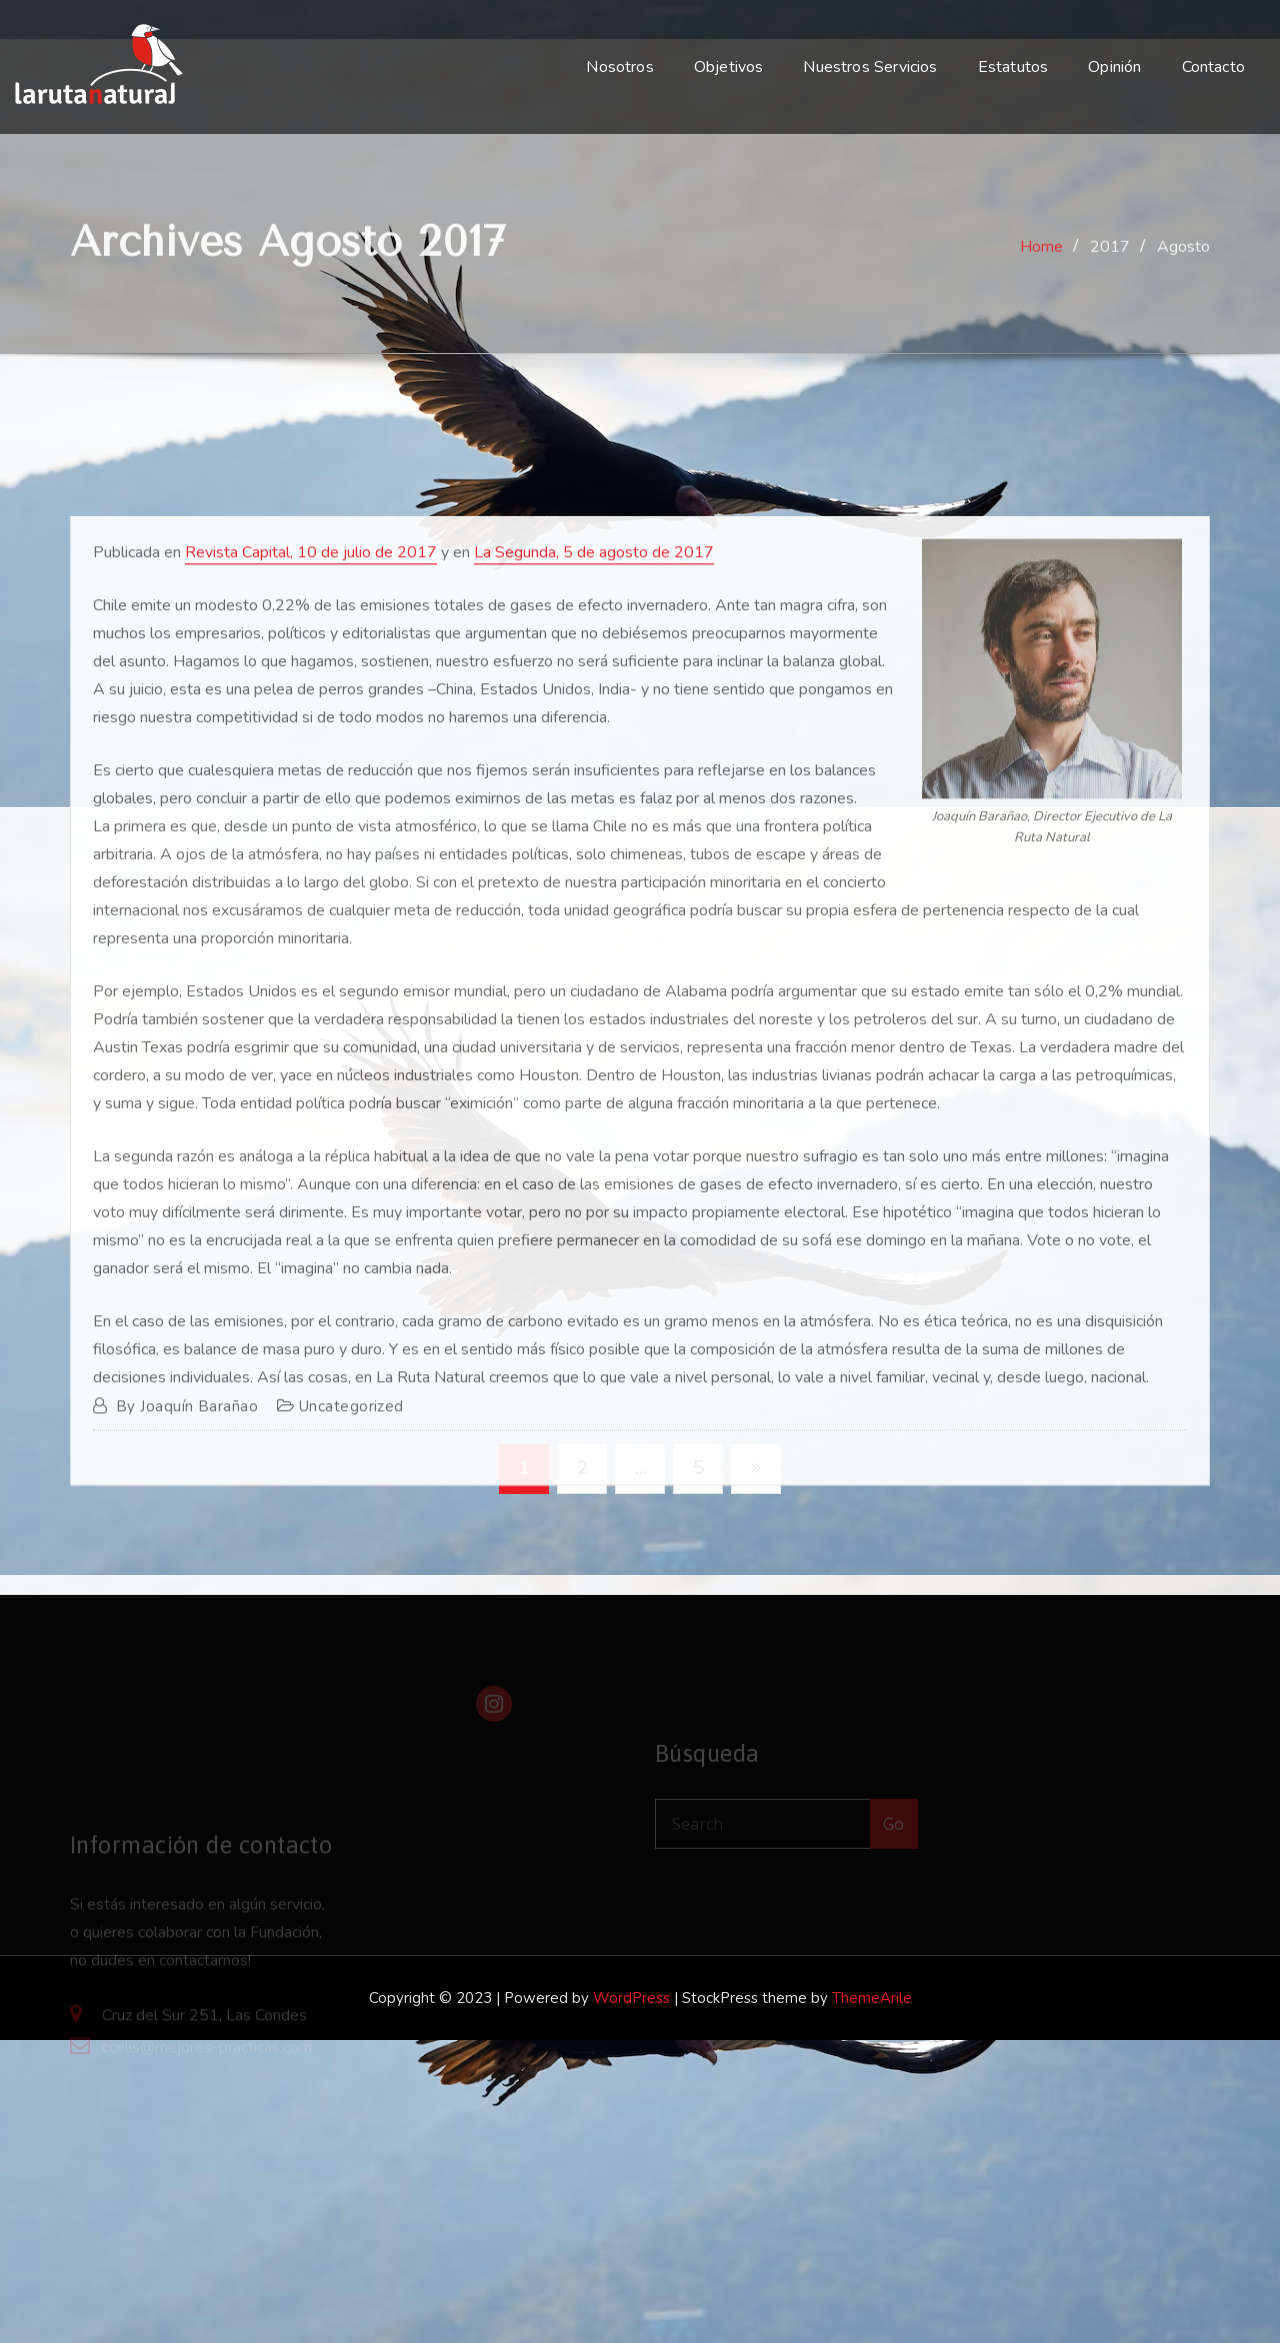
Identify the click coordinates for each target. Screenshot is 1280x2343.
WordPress (631, 1998)
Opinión (1114, 67)
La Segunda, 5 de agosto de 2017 (594, 779)
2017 (1110, 261)
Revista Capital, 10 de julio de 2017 (311, 779)
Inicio (547, 22)
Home (1041, 261)
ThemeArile (872, 1998)
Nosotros (619, 67)
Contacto (1213, 67)
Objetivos (729, 67)
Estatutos (1013, 67)
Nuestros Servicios (870, 67)
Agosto (1183, 261)
